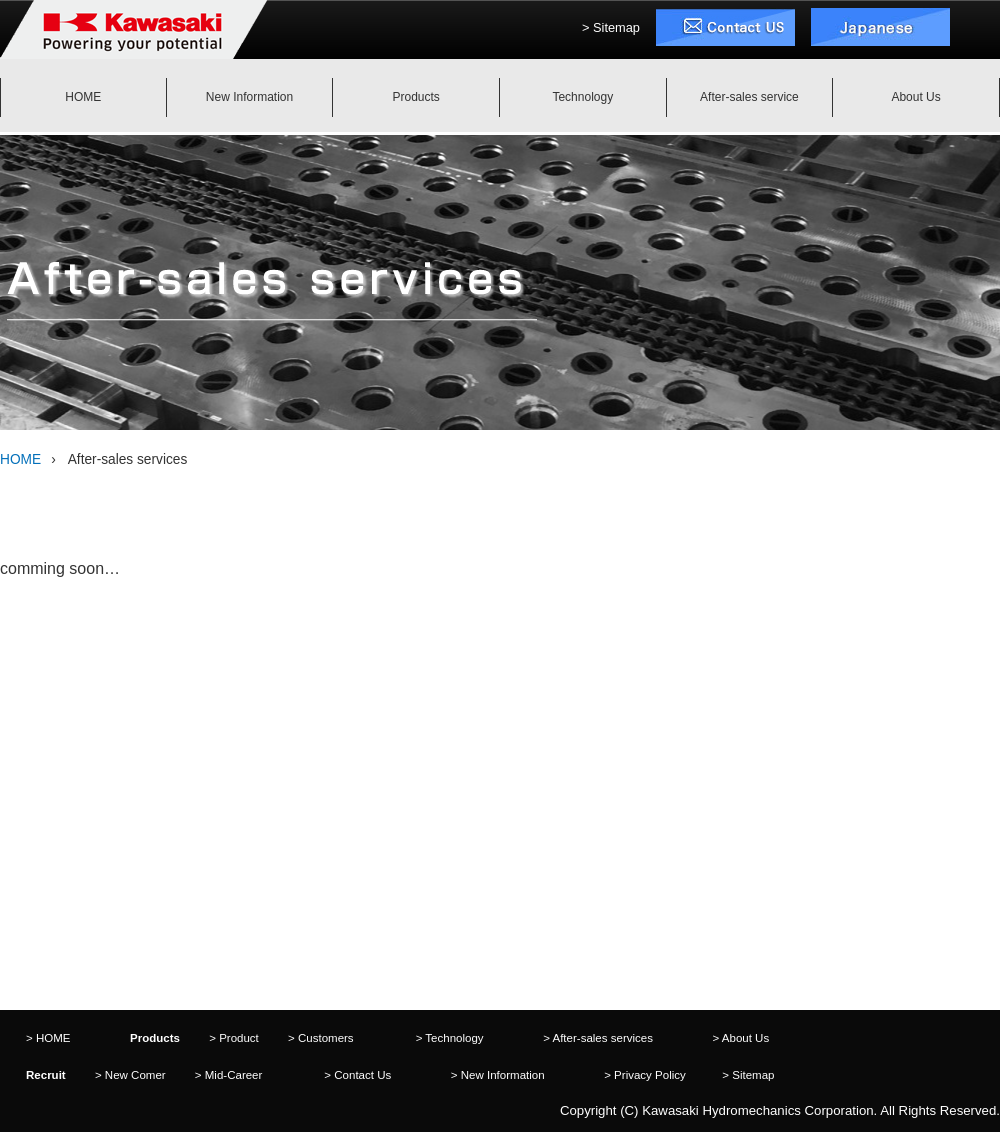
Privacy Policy (650, 1075)
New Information (503, 1075)
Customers (326, 1038)
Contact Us (362, 1075)
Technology (454, 1038)
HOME (20, 459)
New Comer (135, 1075)
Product (239, 1038)
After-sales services (602, 1038)
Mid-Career (234, 1075)
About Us (745, 1038)
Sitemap (616, 27)
